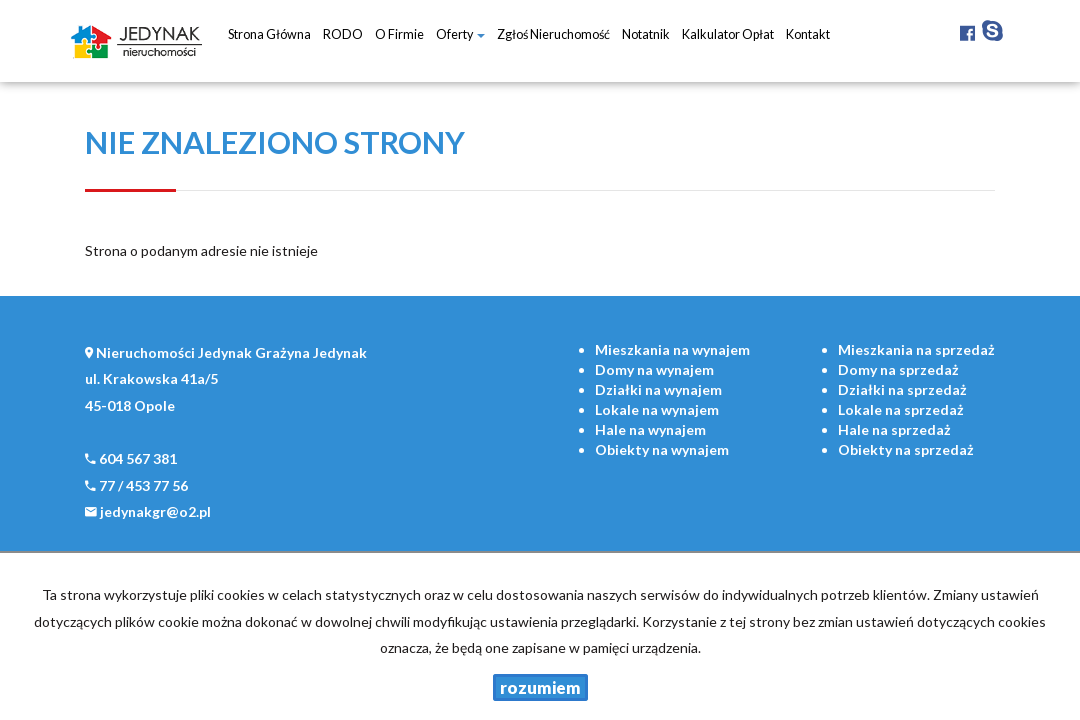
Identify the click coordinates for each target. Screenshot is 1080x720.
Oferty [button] (460, 34)
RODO (343, 34)
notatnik (646, 34)
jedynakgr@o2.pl (155, 511)
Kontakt (808, 34)
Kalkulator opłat (728, 34)
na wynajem (672, 349)
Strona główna (269, 34)
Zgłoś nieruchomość (553, 34)
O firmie (399, 34)
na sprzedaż (916, 349)
